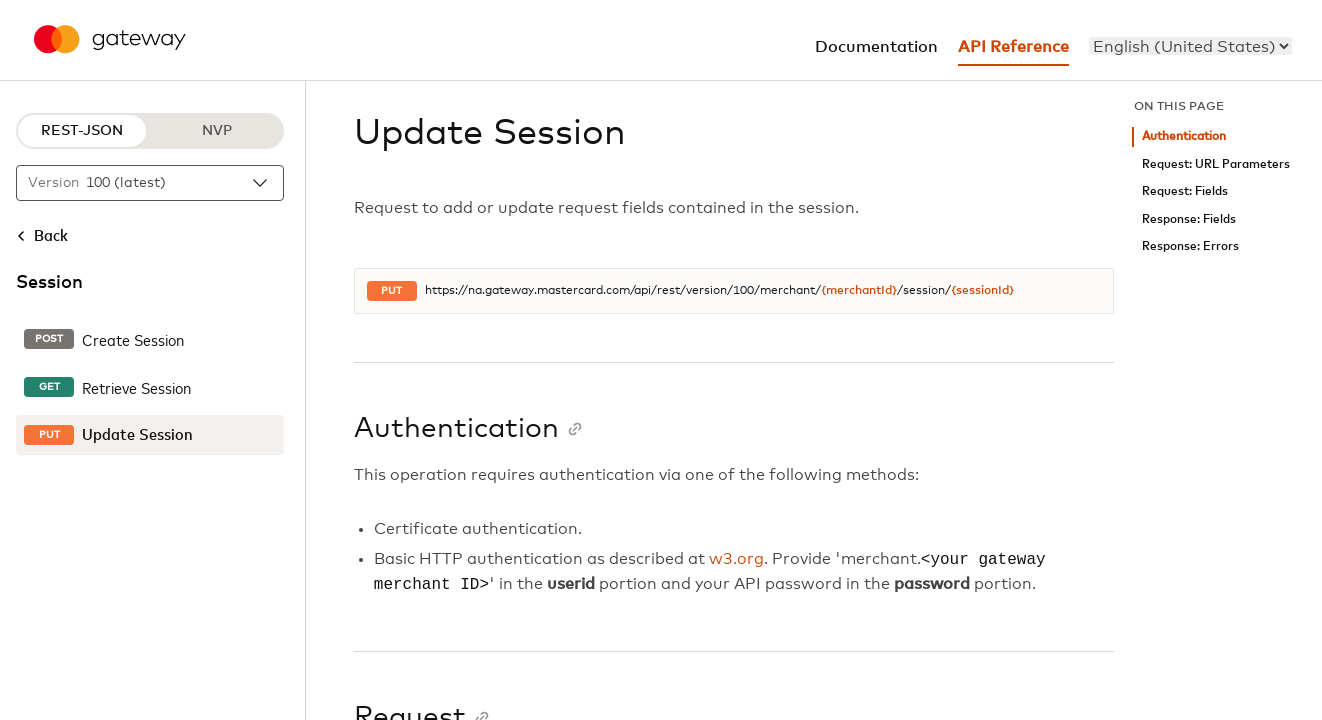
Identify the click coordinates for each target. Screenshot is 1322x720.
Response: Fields (1189, 219)
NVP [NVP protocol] (217, 131)
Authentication (1184, 136)
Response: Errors (1190, 246)
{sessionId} (982, 291)
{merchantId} (859, 291)
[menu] (1190, 46)
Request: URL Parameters (1216, 164)
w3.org (736, 560)
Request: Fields (1185, 191)
